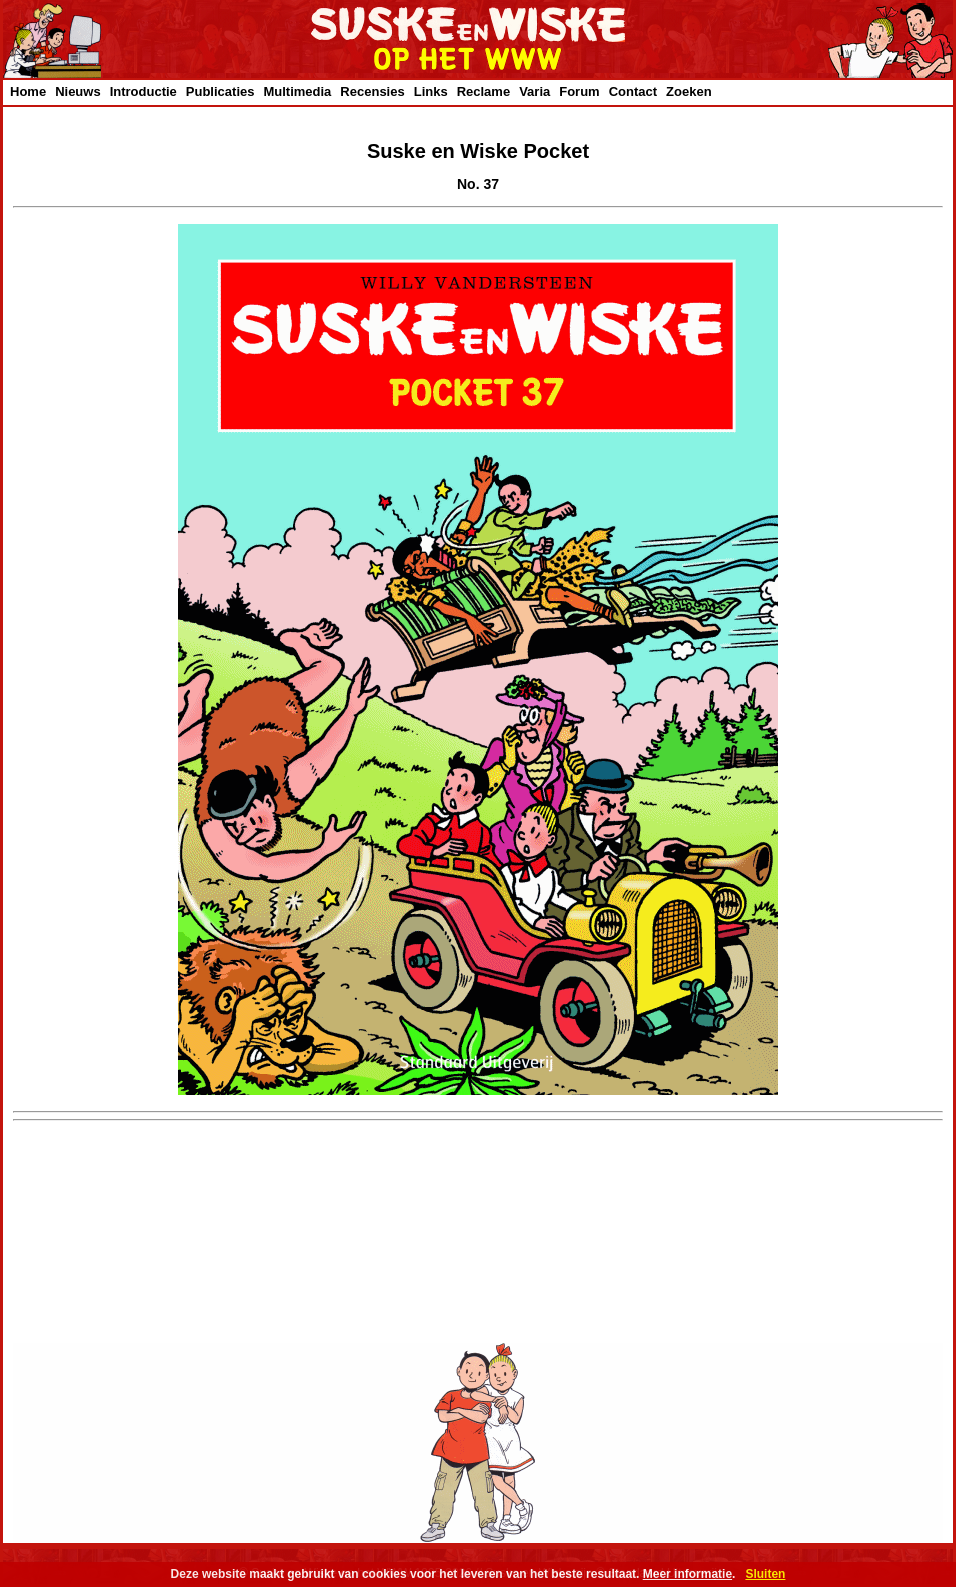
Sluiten (765, 1574)
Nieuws (78, 91)
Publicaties (220, 91)
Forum (579, 91)
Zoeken (689, 91)
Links (431, 91)
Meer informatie (687, 1574)
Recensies (372, 91)
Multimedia (297, 91)
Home (28, 91)
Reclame (483, 91)
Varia (534, 91)
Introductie (143, 91)
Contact (633, 91)
